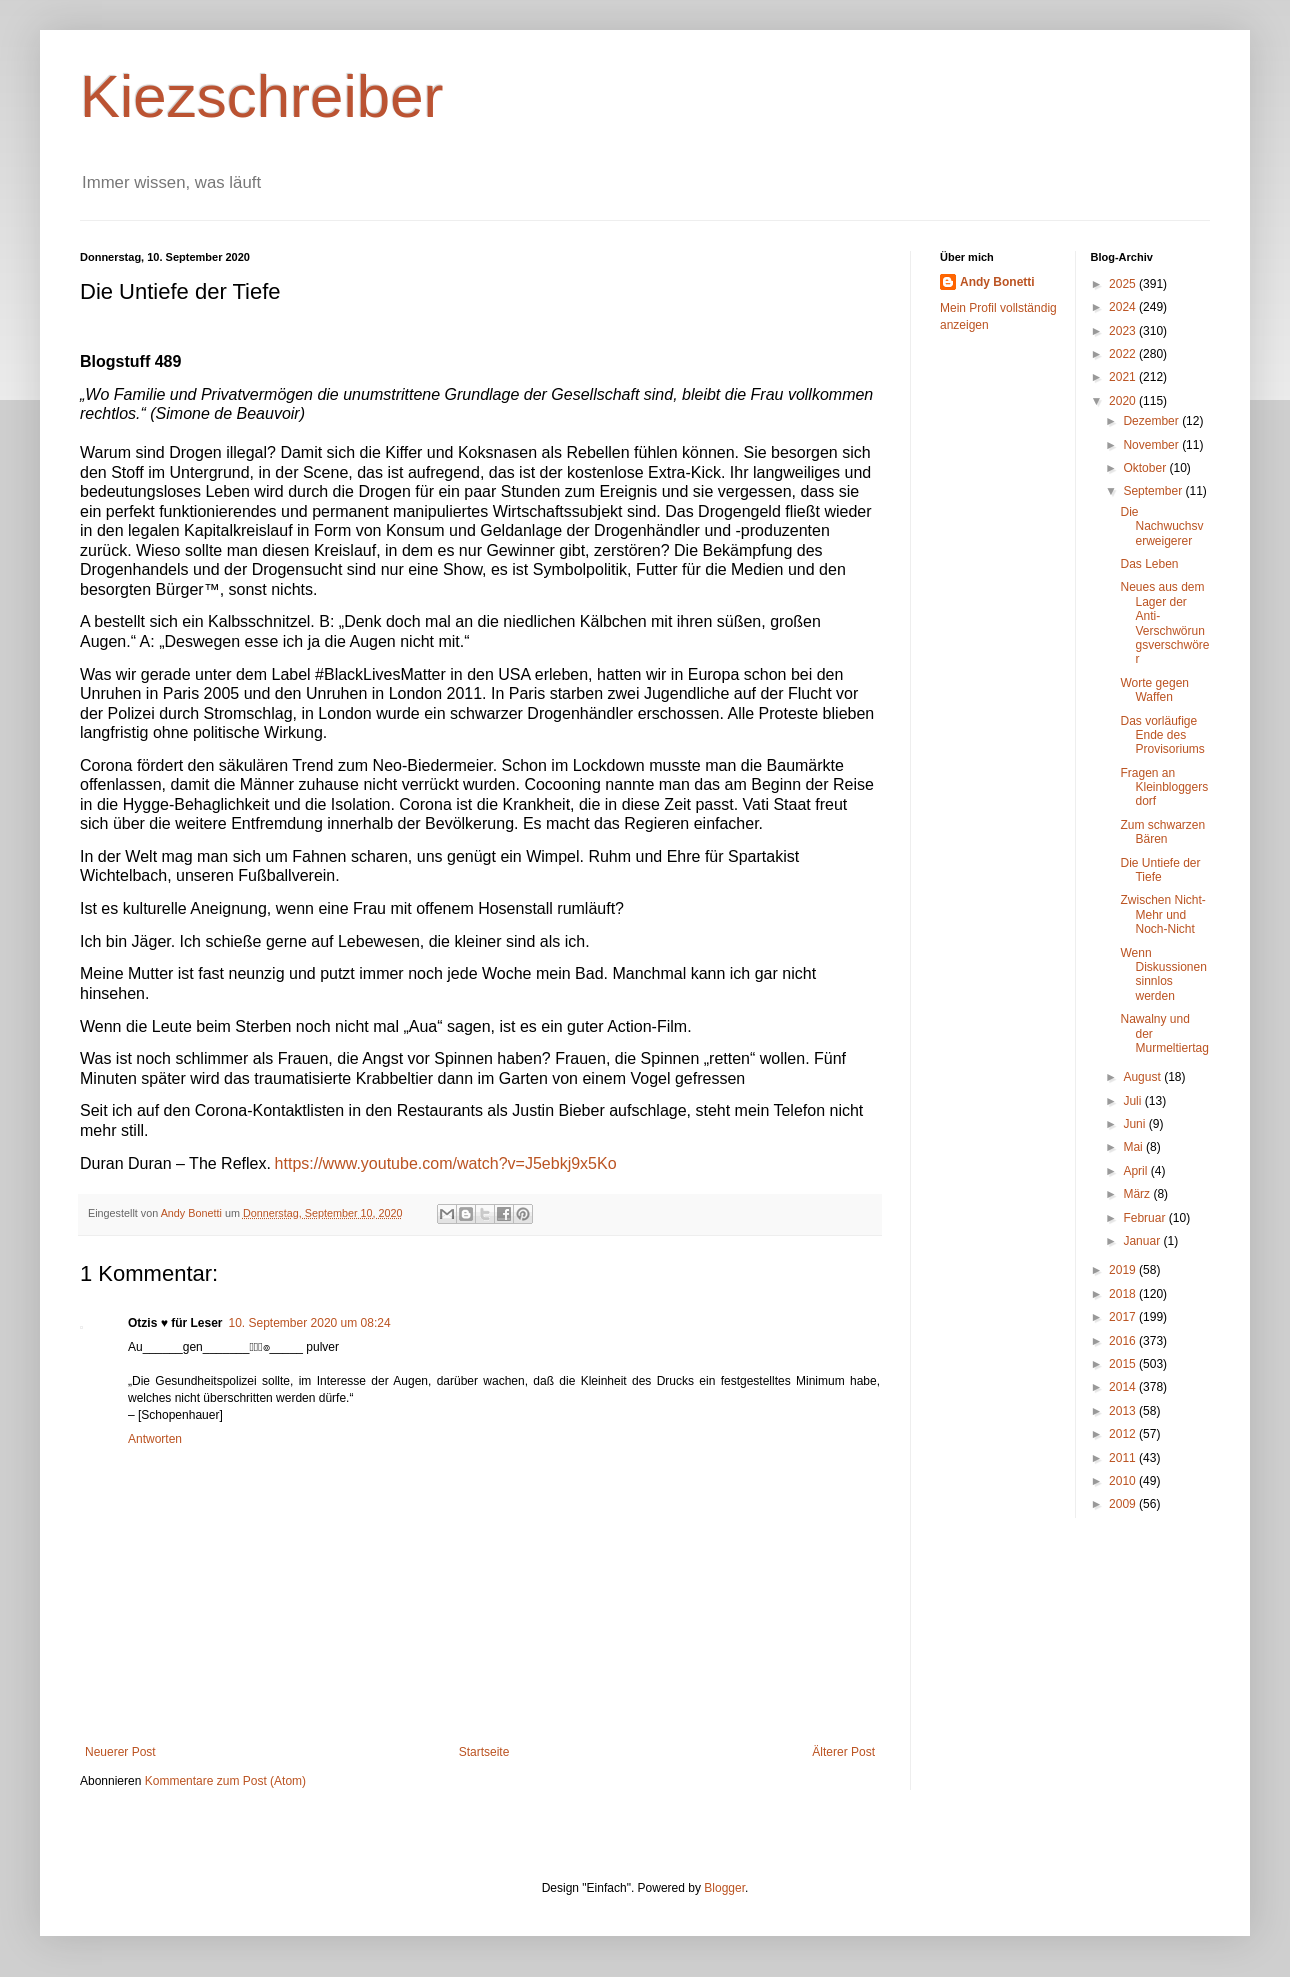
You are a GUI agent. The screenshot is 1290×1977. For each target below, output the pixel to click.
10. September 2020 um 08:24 (309, 1323)
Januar (1143, 1241)
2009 (1124, 1504)
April (1136, 1171)
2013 (1124, 1411)
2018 (1124, 1294)
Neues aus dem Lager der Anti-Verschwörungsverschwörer (1164, 623)
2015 (1124, 1364)
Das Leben (1149, 564)
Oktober (1146, 468)
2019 (1124, 1270)
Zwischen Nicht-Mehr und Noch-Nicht (1162, 914)
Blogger (724, 1888)
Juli (1133, 1101)
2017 (1124, 1317)
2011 (1124, 1458)
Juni (1135, 1124)
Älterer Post (843, 1752)
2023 (1124, 331)
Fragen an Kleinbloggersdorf (1164, 787)
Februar (1145, 1218)
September (1154, 491)
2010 (1124, 1481)
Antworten (155, 1439)
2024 (1124, 307)
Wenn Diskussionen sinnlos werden (1163, 974)
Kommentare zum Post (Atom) (225, 1781)
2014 (1124, 1387)
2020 (1124, 401)
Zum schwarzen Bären (1162, 832)
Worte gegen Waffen (1154, 690)
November (1152, 445)
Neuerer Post (120, 1752)
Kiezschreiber (262, 96)
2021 (1124, 377)
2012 (1124, 1434)
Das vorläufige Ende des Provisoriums (1162, 735)
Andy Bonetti (997, 282)
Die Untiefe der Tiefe (1160, 870)
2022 (1124, 354)
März (1138, 1194)
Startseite (484, 1752)
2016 (1124, 1341)
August (1143, 1077)
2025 (1124, 284)
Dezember (1152, 421)
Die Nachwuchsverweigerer (1161, 526)
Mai (1134, 1147)
